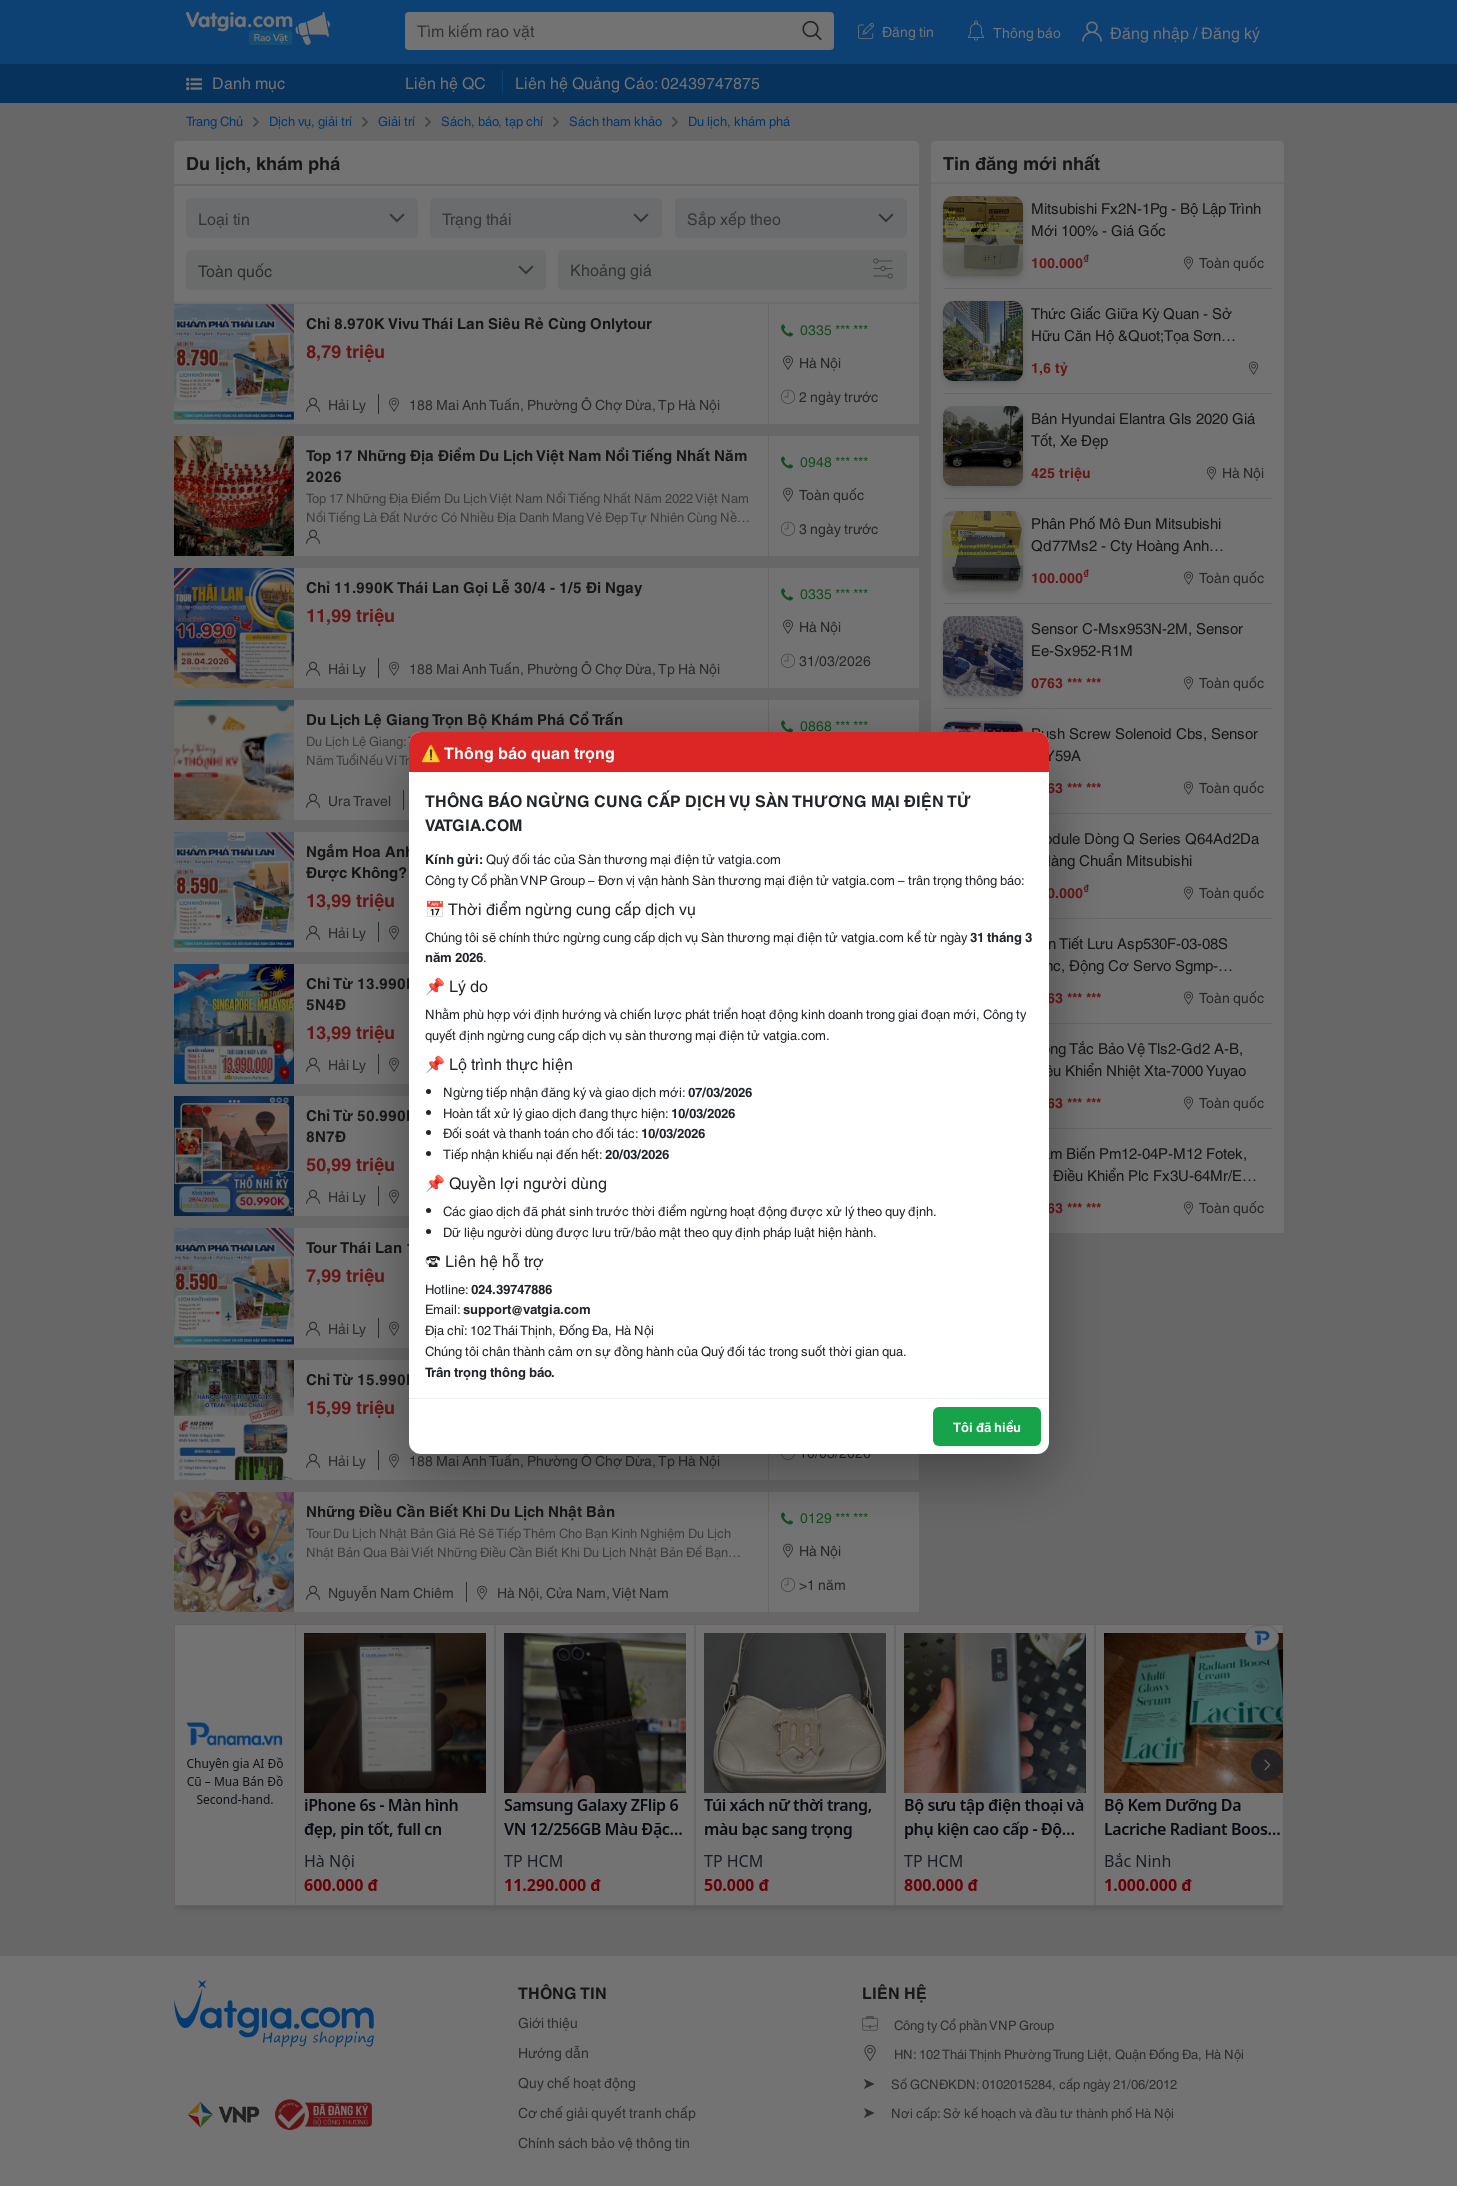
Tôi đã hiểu (987, 1426)
